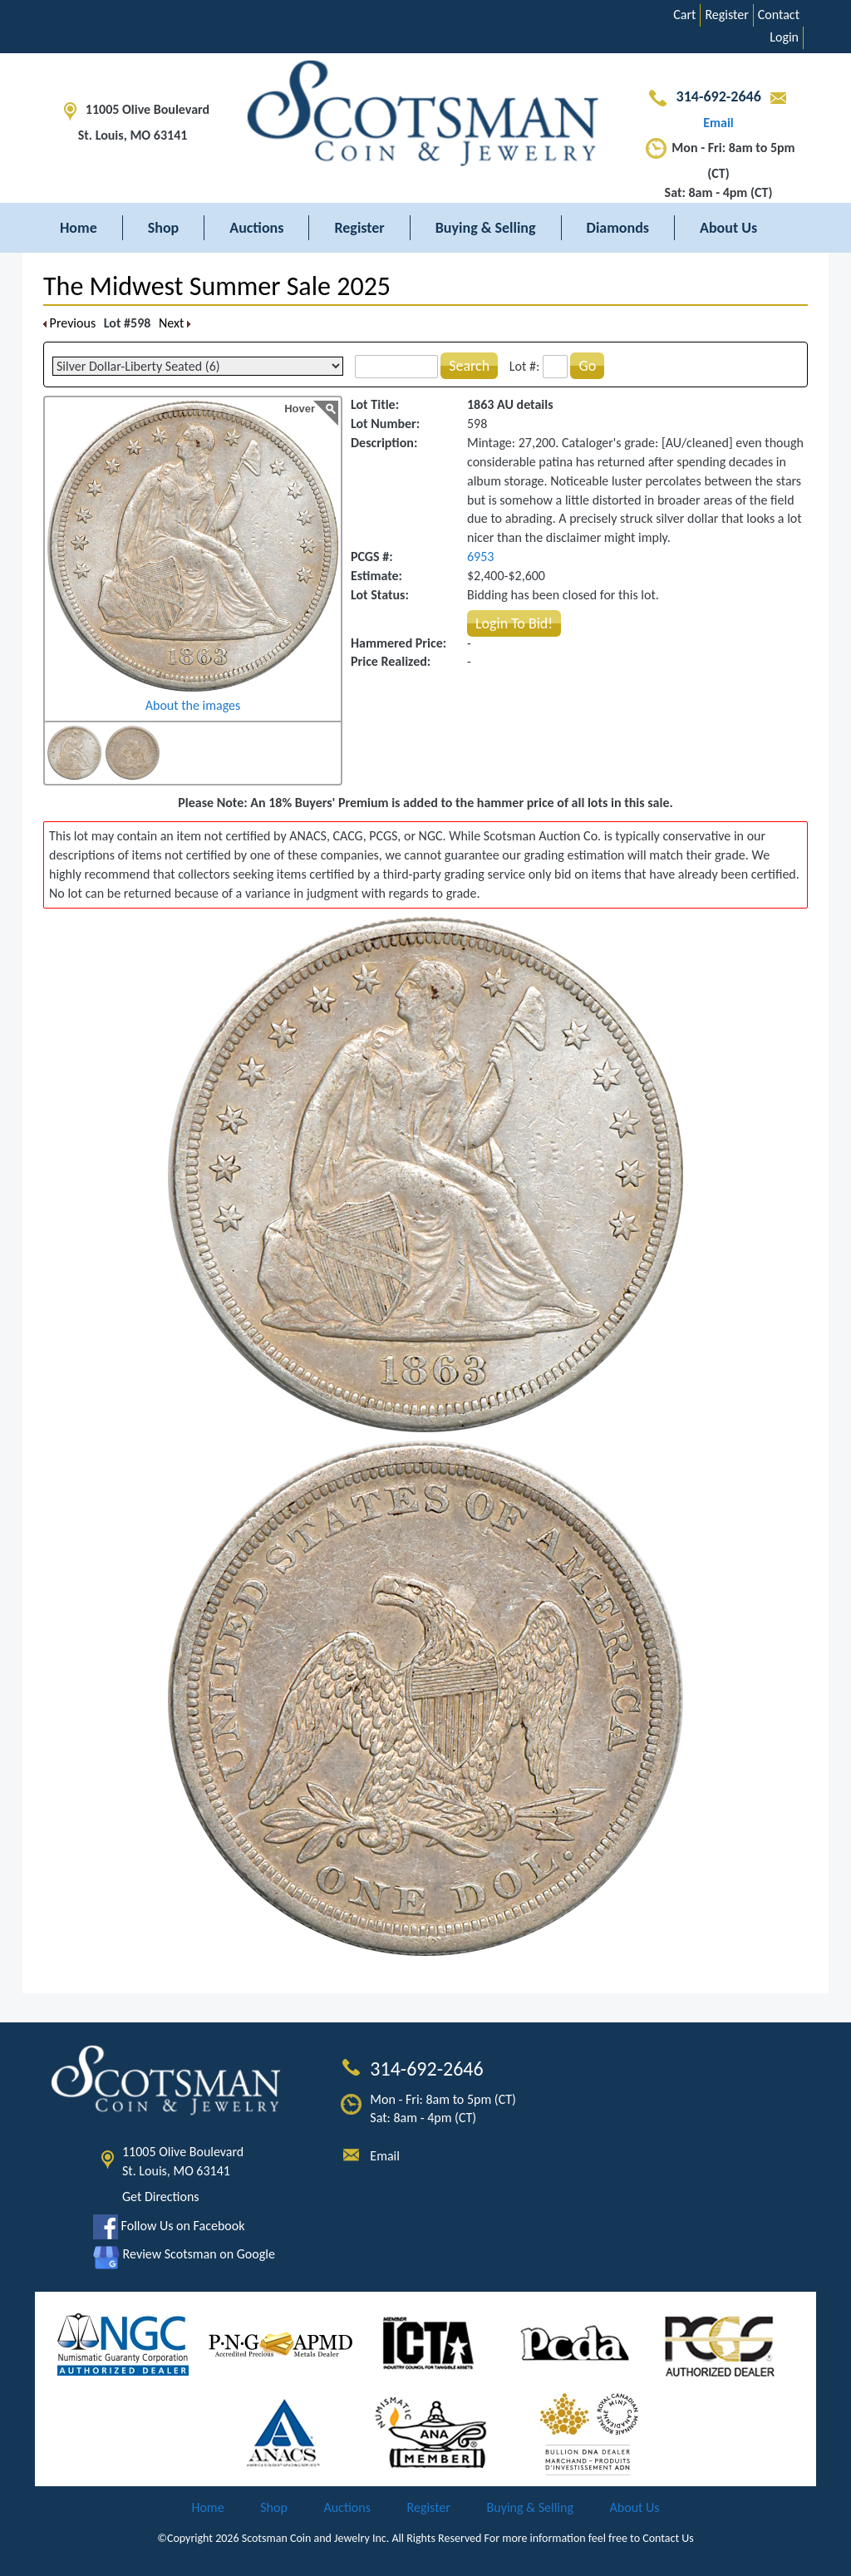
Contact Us (668, 2538)
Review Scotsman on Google (184, 2254)
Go (587, 366)
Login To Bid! (514, 623)
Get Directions (160, 2196)
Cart (684, 14)
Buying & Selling (485, 228)
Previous (69, 323)
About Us (728, 228)
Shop (164, 228)
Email (385, 2156)
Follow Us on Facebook (168, 2226)
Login (784, 37)
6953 (480, 556)
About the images (193, 705)
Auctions (256, 228)
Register (726, 14)
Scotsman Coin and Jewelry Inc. (316, 2538)
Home (78, 228)
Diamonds (618, 228)
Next (174, 323)
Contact (778, 14)
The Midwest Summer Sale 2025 (217, 286)
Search (469, 366)
